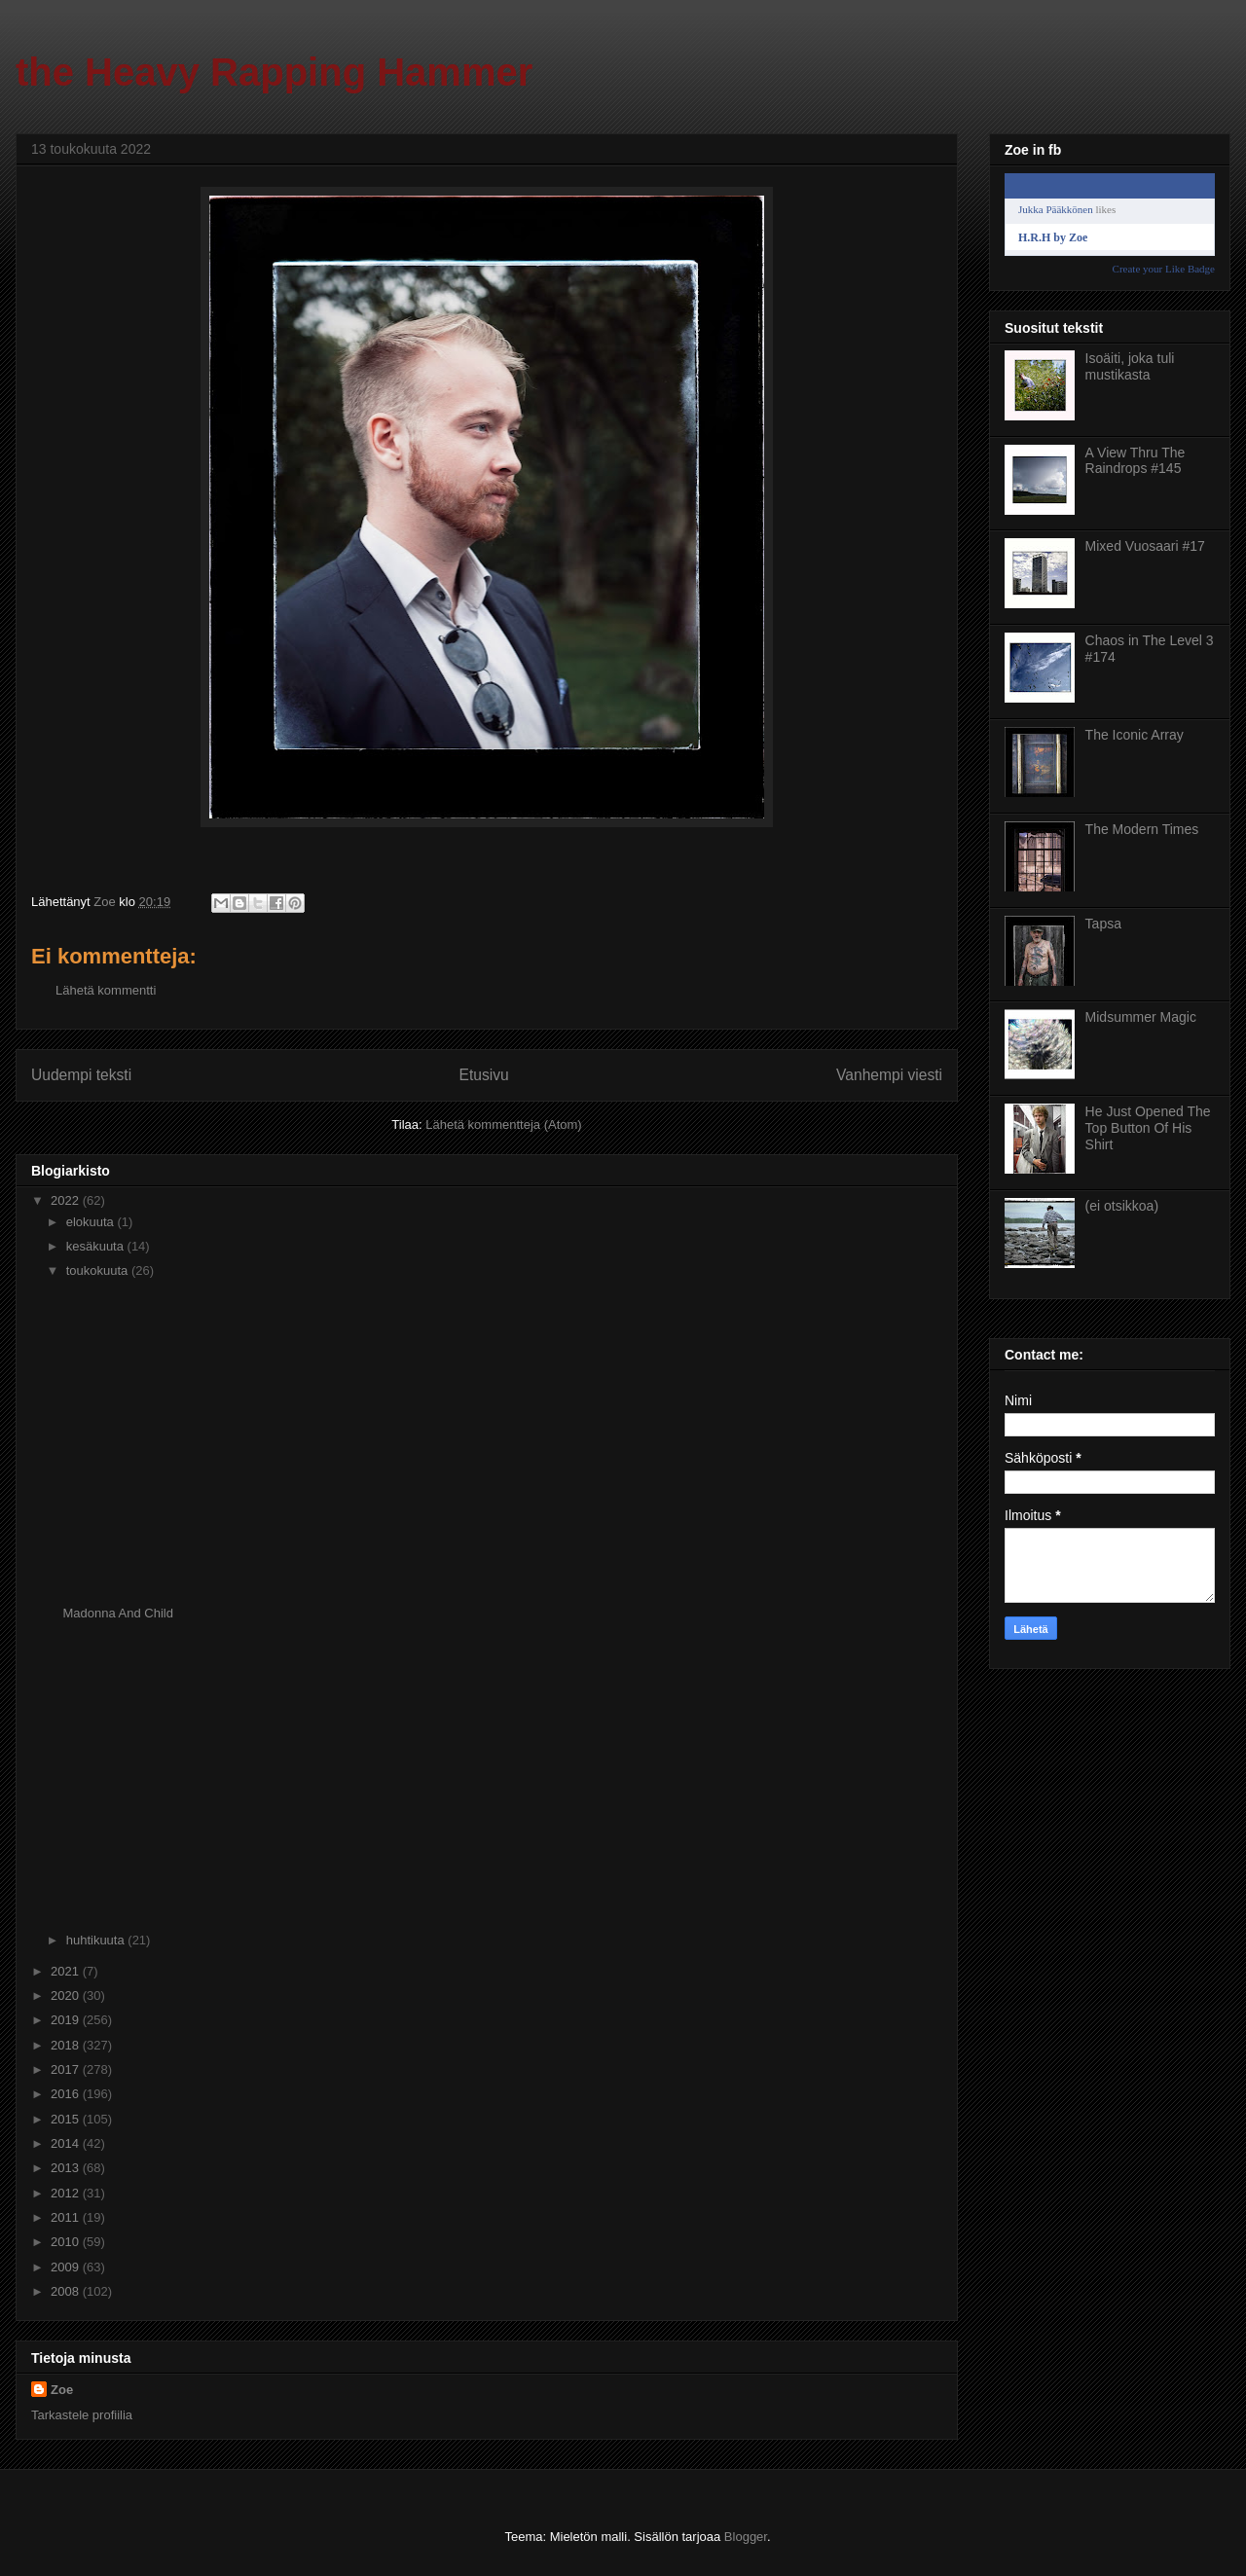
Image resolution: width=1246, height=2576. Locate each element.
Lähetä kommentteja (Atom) (503, 1124)
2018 (67, 2045)
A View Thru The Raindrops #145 (1135, 461)
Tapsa (1103, 923)
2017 (67, 2069)
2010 (67, 2241)
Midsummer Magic (1140, 1017)
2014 (67, 2143)
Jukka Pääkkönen (1055, 209)
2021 (67, 1971)
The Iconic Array (1134, 735)
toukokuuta (98, 1270)
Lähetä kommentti (105, 990)
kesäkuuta (97, 1246)
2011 (67, 2217)
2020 (67, 1995)
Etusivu (484, 1075)
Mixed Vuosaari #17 (1145, 546)
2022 (67, 1200)
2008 (67, 2291)
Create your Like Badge (1164, 268)
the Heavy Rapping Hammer (274, 72)
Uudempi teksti (81, 1075)
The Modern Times (1142, 829)
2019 (67, 2020)
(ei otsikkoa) (1121, 1206)
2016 (67, 2093)
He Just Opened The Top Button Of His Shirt (1148, 1128)
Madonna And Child (117, 1613)
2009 (67, 2267)
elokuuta (92, 1222)
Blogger (745, 2536)
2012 (67, 2193)
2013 (67, 2167)
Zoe (62, 2389)
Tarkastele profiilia (81, 2415)
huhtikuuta (97, 1940)
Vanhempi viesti (889, 1075)
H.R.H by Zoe (1052, 237)
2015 (67, 2119)
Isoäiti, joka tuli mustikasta (1130, 366)
